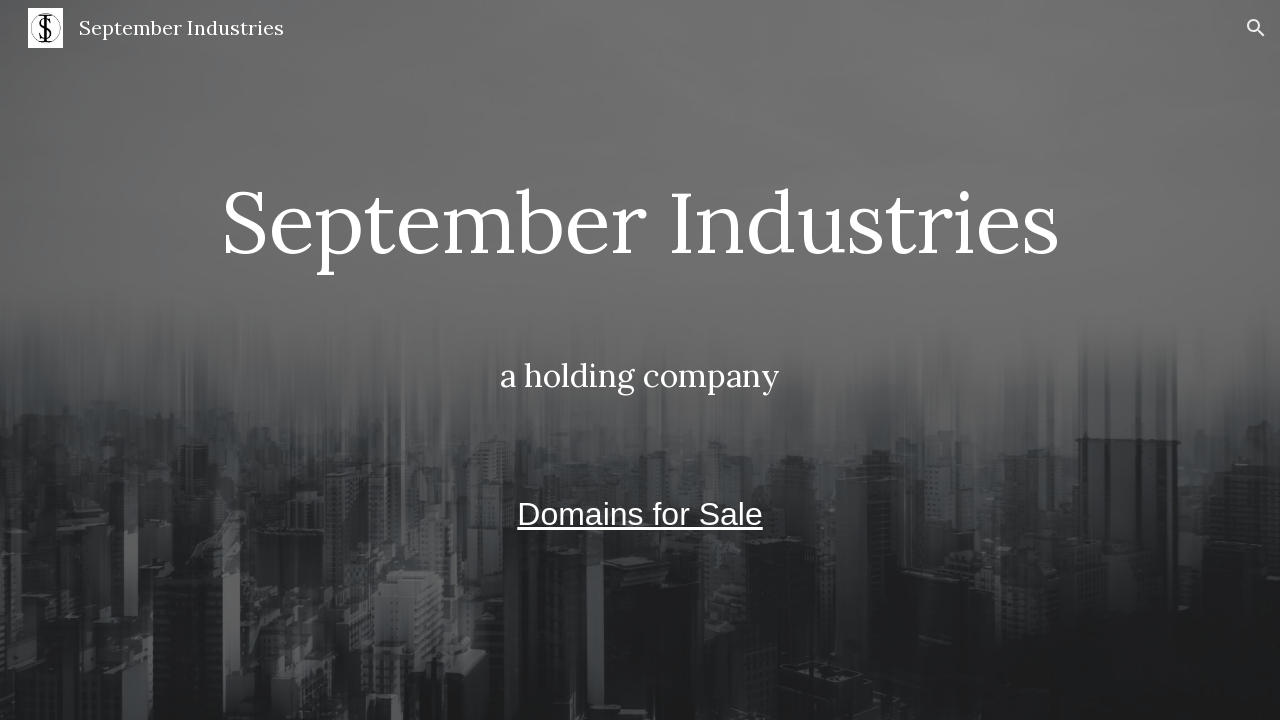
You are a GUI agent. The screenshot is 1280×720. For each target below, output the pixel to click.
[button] (1256, 28)
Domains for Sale (639, 514)
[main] (640, 360)
